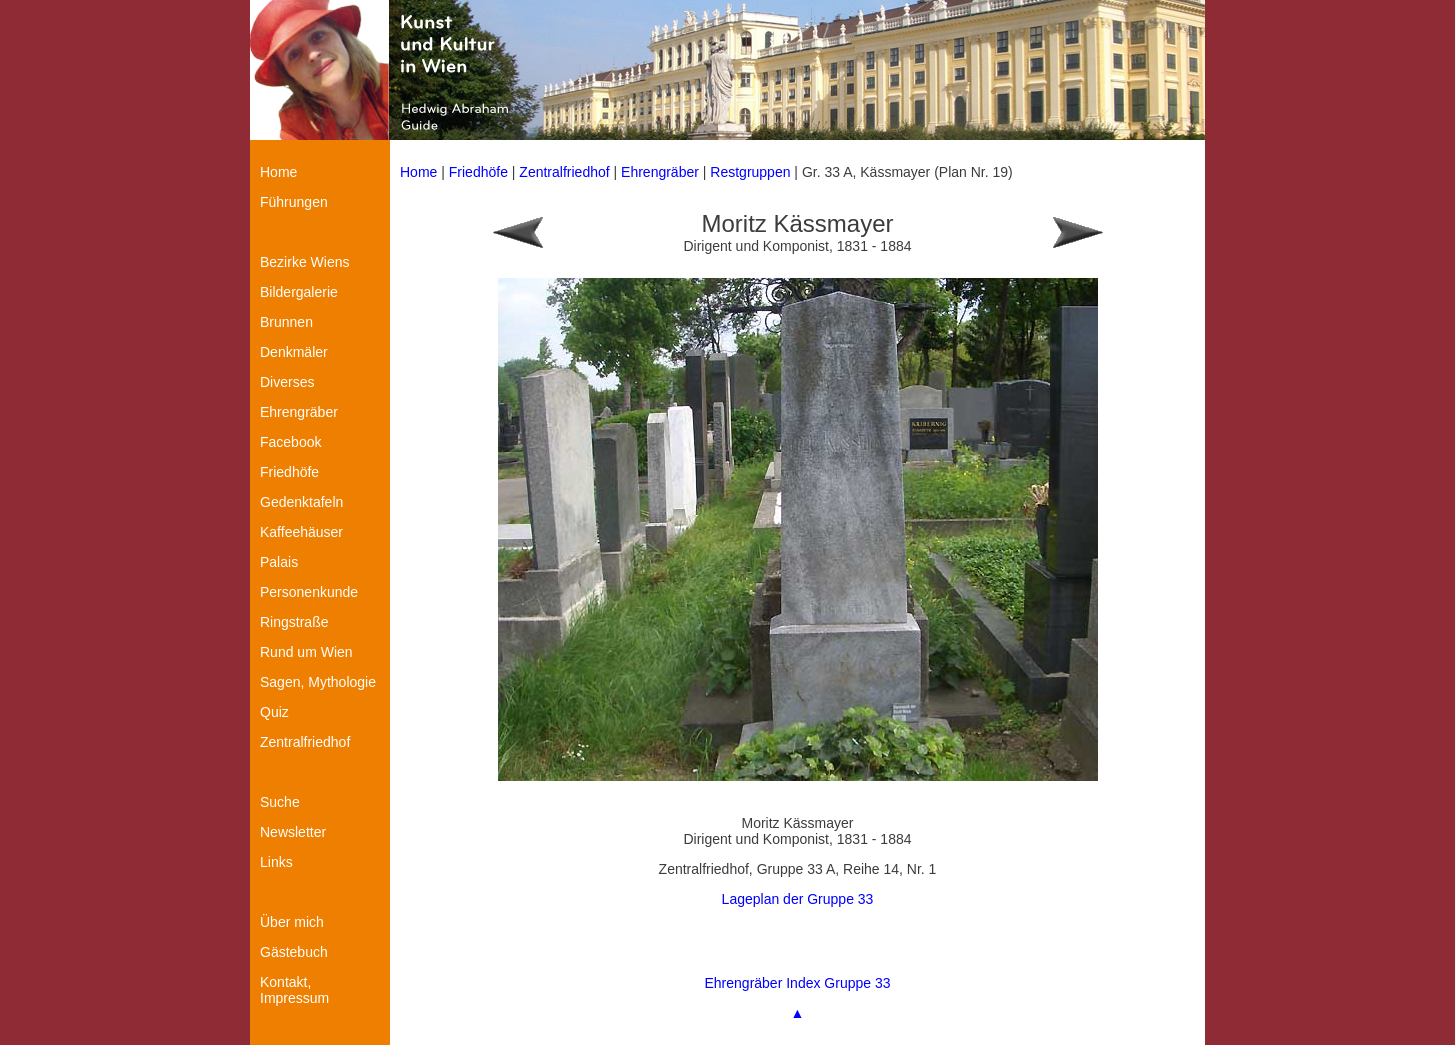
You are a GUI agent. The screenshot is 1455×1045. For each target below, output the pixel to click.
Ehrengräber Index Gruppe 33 (797, 983)
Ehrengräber (660, 172)
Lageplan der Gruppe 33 (798, 899)
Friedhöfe (478, 172)
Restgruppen (750, 172)
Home (418, 172)
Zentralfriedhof (564, 172)
